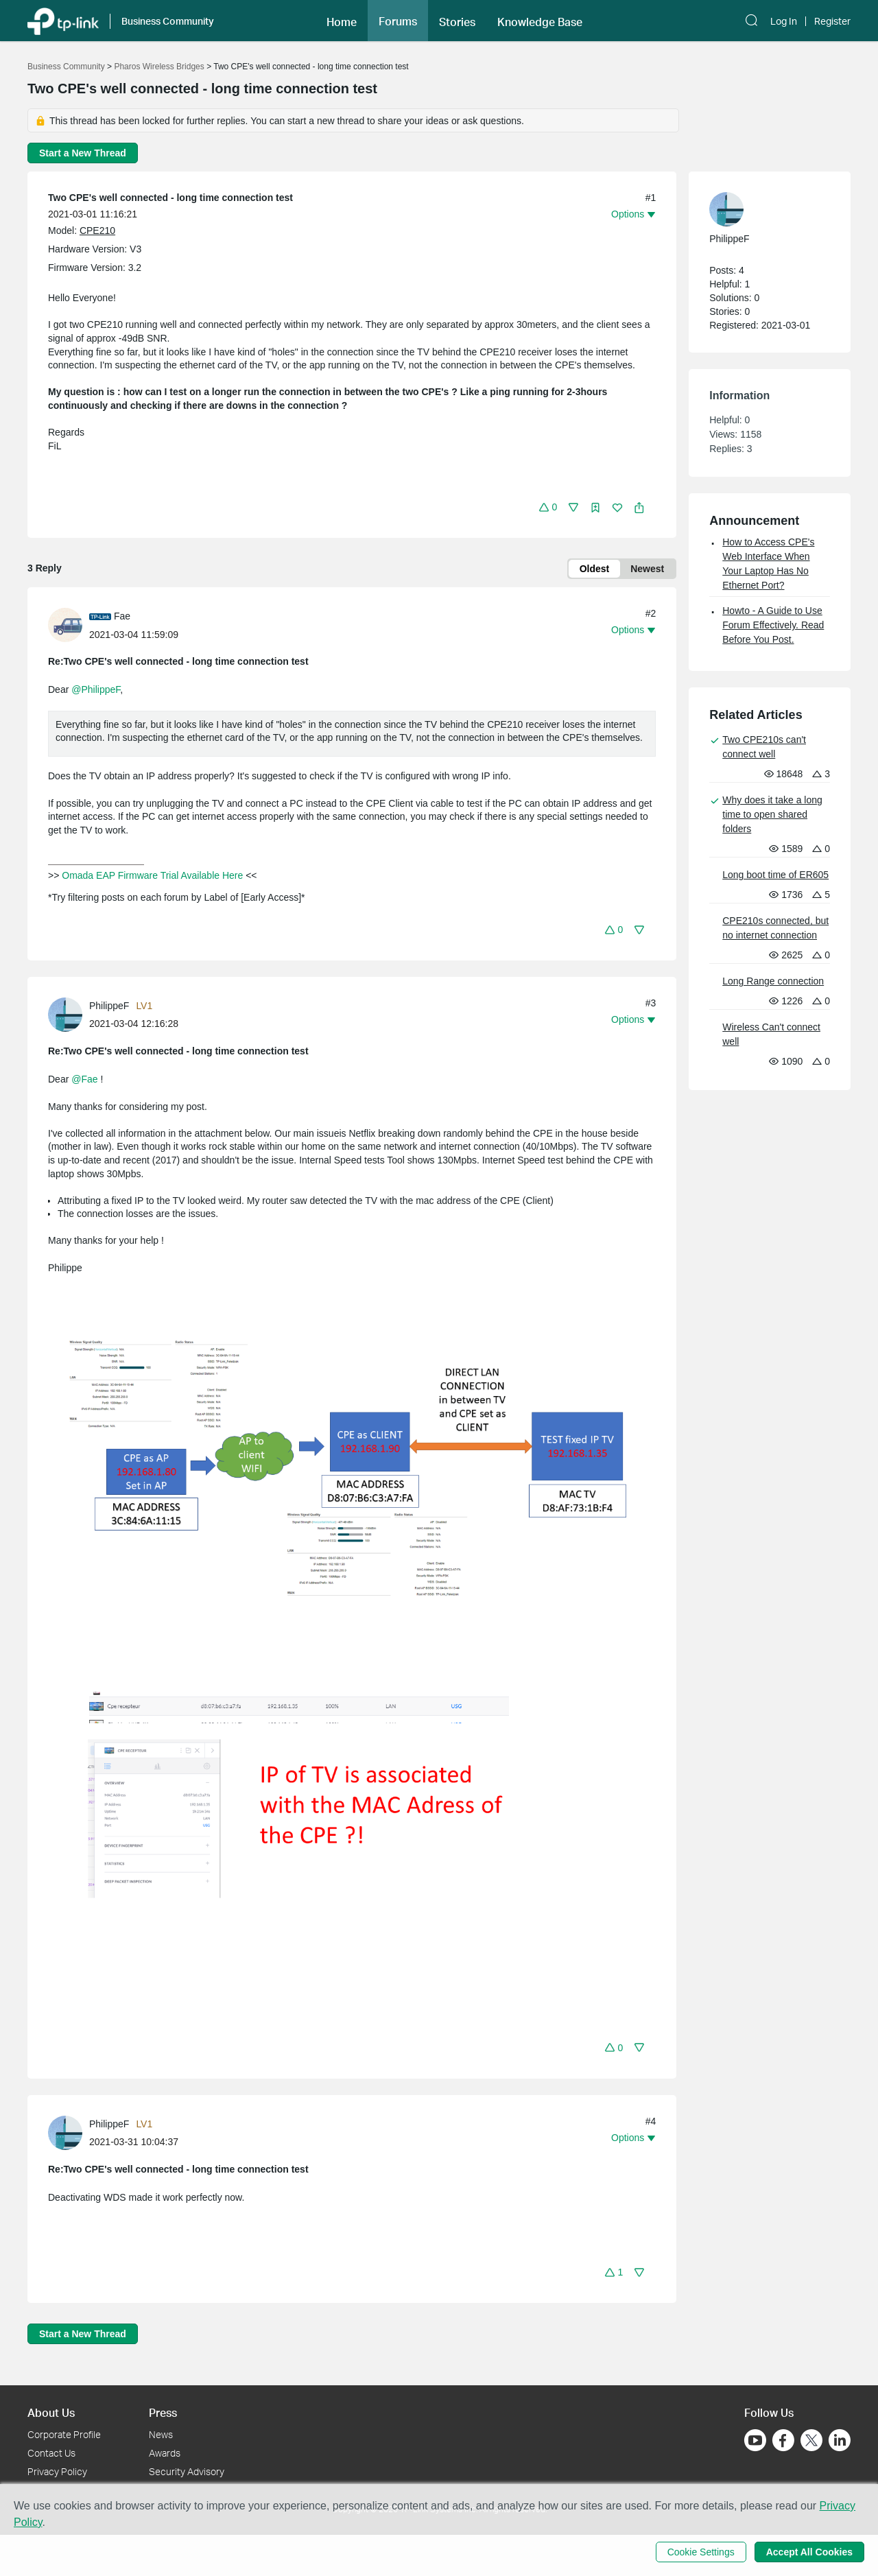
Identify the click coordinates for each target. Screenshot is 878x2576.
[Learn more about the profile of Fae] (68, 624)
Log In (783, 21)
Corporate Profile (64, 2434)
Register (832, 21)
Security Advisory (186, 2471)
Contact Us (51, 2453)
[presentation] (65, 625)
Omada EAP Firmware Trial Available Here (152, 875)
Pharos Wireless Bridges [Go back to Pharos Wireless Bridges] (159, 66)
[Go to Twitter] (811, 2441)
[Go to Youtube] (755, 2440)
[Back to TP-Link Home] (63, 20)
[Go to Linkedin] (840, 2440)
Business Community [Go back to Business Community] (66, 66)
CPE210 (97, 230)
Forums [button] (398, 21)
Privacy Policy (57, 2471)
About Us (51, 2412)
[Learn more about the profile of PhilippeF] (68, 1013)
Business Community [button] (167, 21)
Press (163, 2412)
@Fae (84, 1079)
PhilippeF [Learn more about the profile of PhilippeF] (109, 1005)
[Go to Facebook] (783, 2440)
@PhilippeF (95, 689)
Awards (164, 2453)
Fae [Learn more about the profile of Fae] (122, 616)
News (161, 2434)
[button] (342, 20)
